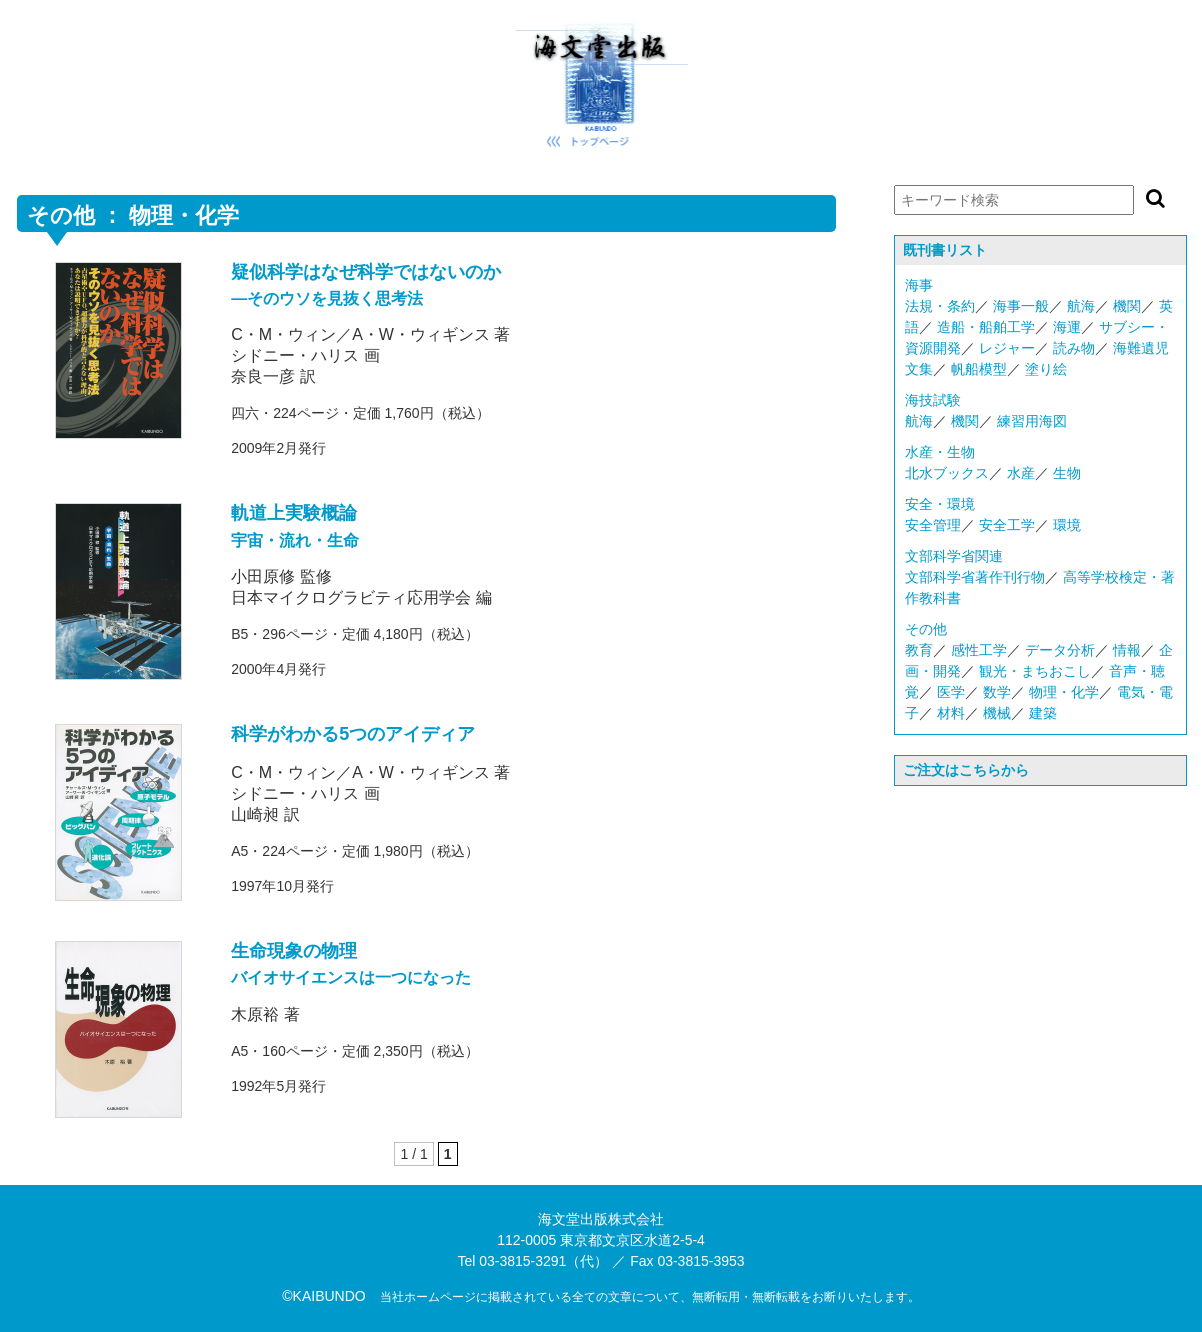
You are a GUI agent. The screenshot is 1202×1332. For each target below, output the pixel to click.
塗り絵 (1046, 369)
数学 (997, 692)
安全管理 (933, 525)
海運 (1067, 327)
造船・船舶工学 (986, 327)
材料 (951, 713)
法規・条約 (940, 306)
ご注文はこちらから (966, 770)
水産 (1021, 473)
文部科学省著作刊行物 (975, 577)
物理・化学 (1064, 692)
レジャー (1007, 348)
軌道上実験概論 (294, 513)
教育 (919, 650)
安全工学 (1007, 525)
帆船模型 (979, 369)
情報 (1127, 650)
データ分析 (1060, 650)
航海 (1081, 306)
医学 (951, 692)
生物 (1067, 473)
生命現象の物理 (294, 951)
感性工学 (979, 650)
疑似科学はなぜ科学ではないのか (366, 272)
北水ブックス (947, 473)
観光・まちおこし (1035, 671)
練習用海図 (1032, 421)
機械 (997, 713)
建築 (1043, 713)
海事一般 (1021, 306)
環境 (1067, 525)
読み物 (1074, 348)
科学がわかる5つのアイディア (353, 734)
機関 (1127, 306)
